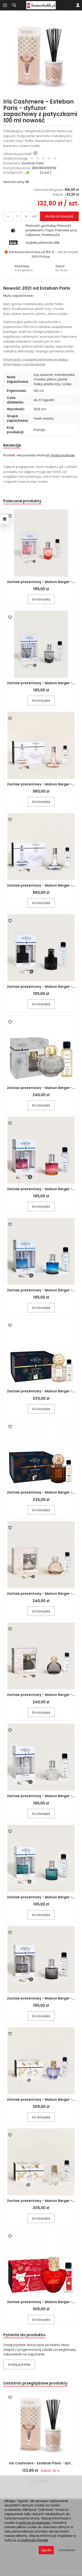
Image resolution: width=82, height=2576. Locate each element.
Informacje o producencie (24, 364)
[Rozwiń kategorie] (5, 5)
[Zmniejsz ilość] (26, 216)
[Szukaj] (14, 5)
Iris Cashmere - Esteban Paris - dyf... (41, 2463)
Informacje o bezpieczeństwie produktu (35, 359)
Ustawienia (66, 2550)
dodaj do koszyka (59, 216)
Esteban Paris (33, 163)
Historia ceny (15, 182)
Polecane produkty (22, 501)
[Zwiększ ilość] (8, 216)
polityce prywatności (35, 2523)
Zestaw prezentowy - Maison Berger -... (41, 582)
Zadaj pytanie (19, 2364)
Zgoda (46, 2550)
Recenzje (12, 445)
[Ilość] (17, 216)
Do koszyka (41, 599)
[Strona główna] (41, 5)
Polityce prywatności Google (26, 2540)
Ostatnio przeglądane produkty (35, 2383)
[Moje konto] (78, 5)
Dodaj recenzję (63, 455)
